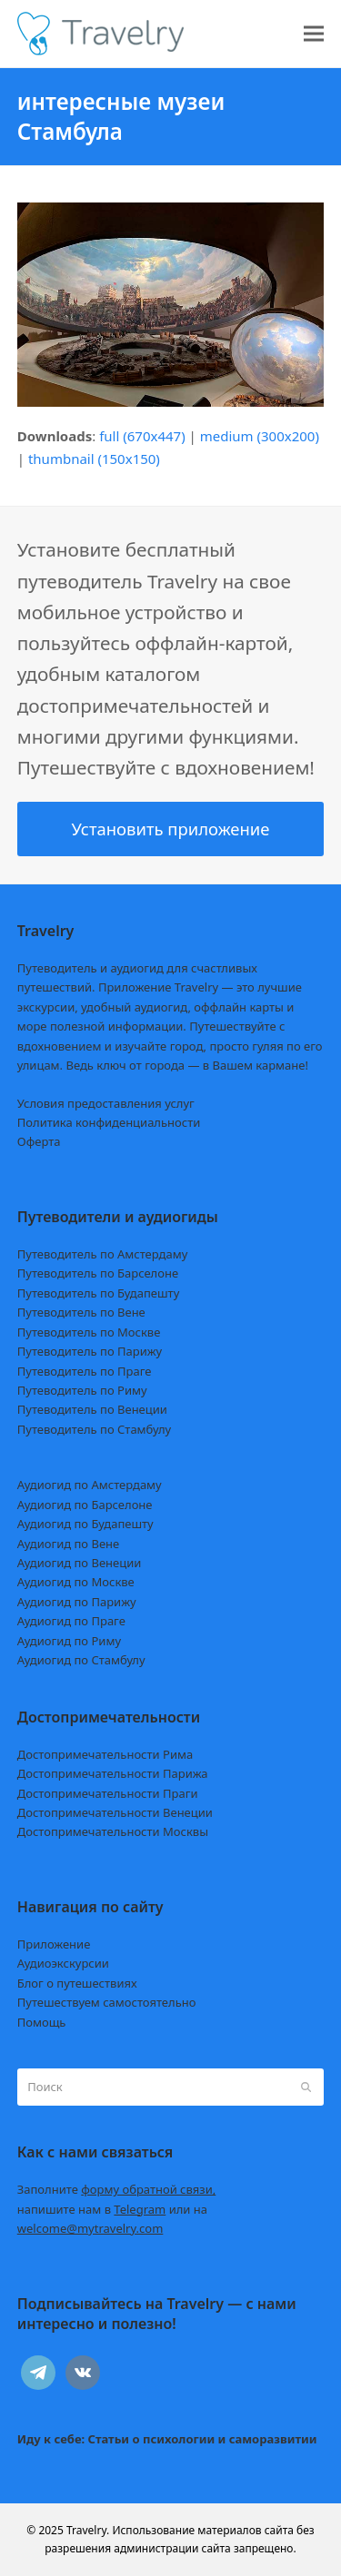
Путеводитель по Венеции (92, 1409)
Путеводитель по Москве (89, 1332)
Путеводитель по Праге (84, 1371)
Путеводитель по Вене (81, 1312)
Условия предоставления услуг (106, 1103)
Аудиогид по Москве (76, 1582)
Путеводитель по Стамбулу (94, 1429)
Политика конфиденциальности (109, 1122)
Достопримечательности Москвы (112, 1831)
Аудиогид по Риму (69, 1641)
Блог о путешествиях (77, 1983)
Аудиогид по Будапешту (85, 1523)
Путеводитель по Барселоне (97, 1273)
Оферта (39, 1141)
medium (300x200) (259, 436)
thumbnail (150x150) (94, 458)
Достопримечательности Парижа (112, 1773)
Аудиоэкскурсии (63, 1963)
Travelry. (87, 2530)
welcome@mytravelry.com (90, 2228)
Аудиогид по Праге (71, 1621)
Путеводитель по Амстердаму (102, 1254)
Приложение (54, 1944)
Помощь (41, 2022)
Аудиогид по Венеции (79, 1562)
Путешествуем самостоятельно (106, 2002)
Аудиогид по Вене (68, 1543)
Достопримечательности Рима (105, 1754)
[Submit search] (306, 2087)
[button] (314, 34)
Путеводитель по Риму (82, 1390)
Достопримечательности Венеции (115, 1812)
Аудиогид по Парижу (76, 1602)
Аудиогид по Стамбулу (81, 1660)
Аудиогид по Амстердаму (89, 1484)
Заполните (116, 2189)
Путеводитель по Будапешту (98, 1293)
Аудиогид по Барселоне (85, 1504)
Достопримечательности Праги (107, 1793)
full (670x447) (142, 436)
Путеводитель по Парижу (89, 1351)
